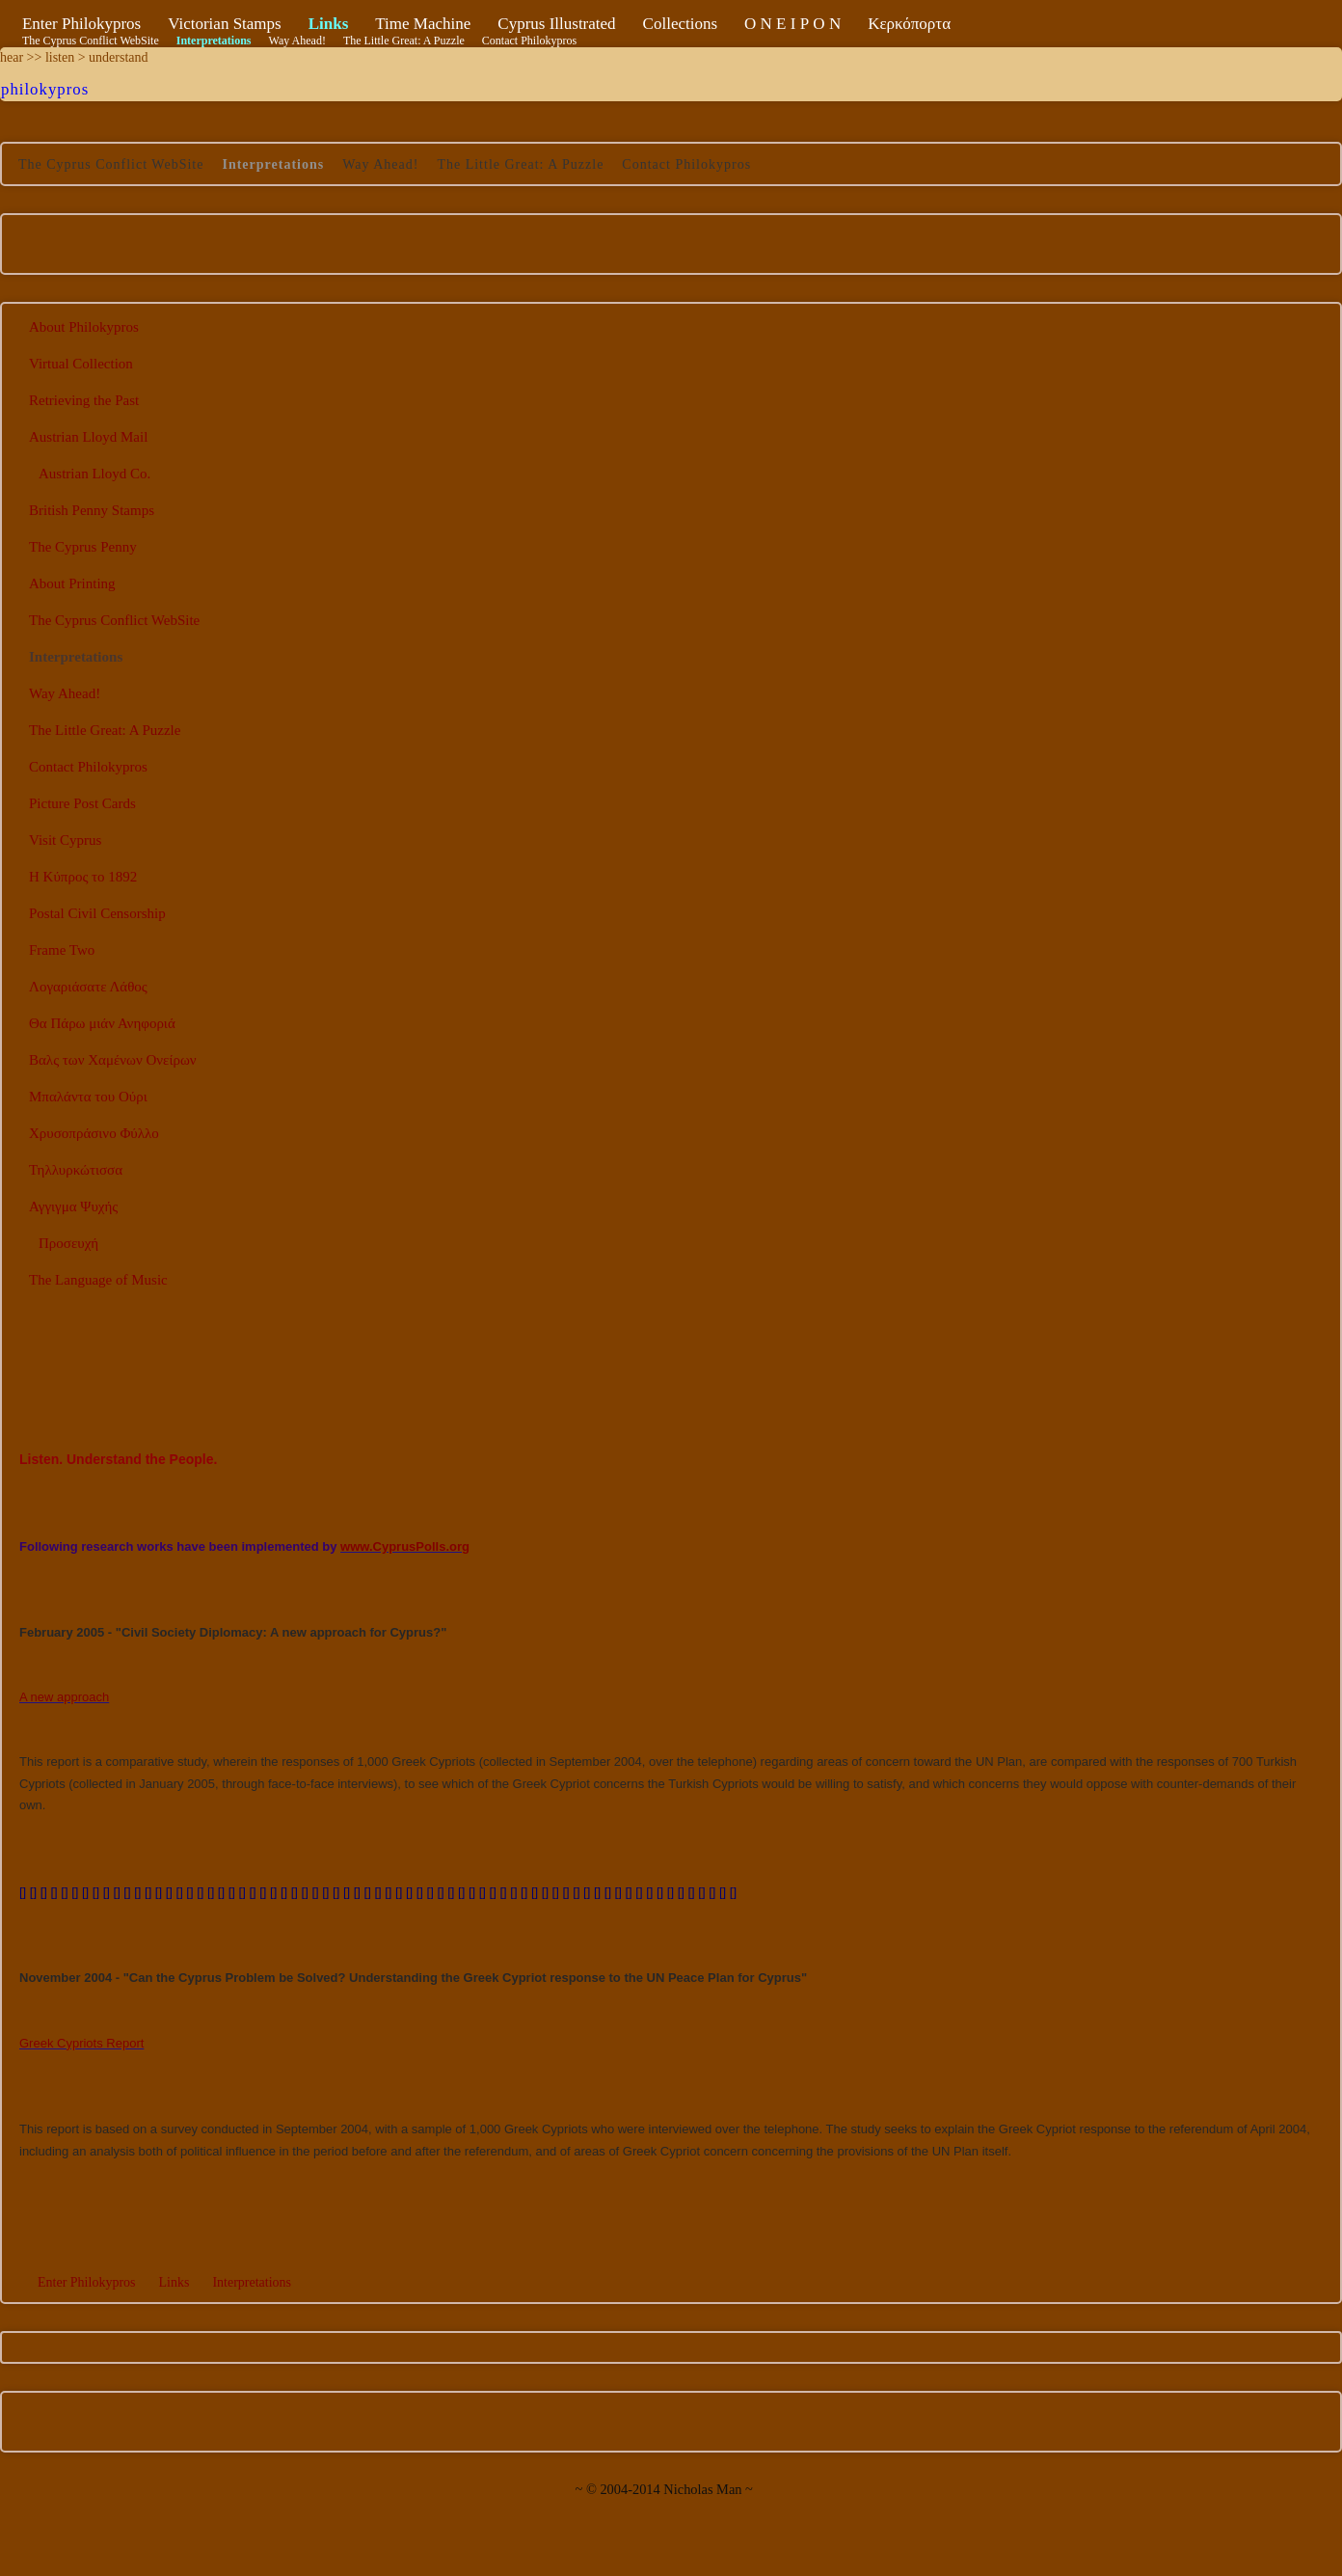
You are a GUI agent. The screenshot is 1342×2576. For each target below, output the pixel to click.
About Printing (72, 583)
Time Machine (422, 23)
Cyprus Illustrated (556, 23)
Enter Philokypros (81, 23)
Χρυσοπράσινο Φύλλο (94, 1133)
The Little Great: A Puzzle (404, 40)
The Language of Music (98, 1280)
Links (329, 23)
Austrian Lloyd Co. (94, 473)
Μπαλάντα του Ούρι (88, 1096)
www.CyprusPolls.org (405, 1546)
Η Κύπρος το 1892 (83, 876)
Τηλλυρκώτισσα (75, 1170)
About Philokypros (84, 327)
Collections (680, 23)
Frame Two (61, 950)
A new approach (64, 1697)
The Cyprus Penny (83, 547)
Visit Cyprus (65, 840)
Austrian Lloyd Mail (88, 437)
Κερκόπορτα (909, 23)
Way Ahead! (297, 40)
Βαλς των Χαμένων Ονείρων (113, 1060)
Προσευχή (68, 1243)
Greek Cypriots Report (81, 2043)
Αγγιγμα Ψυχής (73, 1206)
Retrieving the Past (84, 400)
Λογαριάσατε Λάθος (88, 986)
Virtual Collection (81, 363)
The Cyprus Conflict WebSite (90, 40)
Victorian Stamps (225, 23)
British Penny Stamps (91, 510)
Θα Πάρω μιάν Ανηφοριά (102, 1023)
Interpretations (214, 40)
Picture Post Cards (82, 803)
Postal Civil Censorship (97, 913)
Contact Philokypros (529, 40)
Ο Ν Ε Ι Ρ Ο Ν (792, 23)
